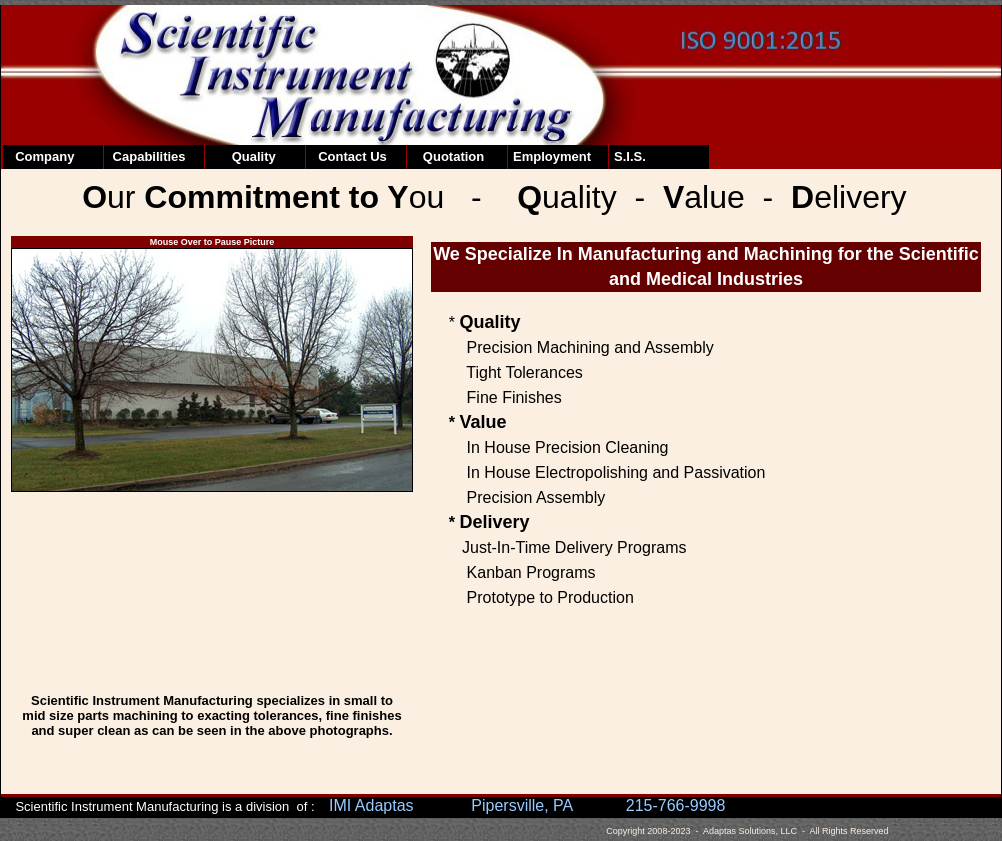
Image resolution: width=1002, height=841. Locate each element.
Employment (552, 156)
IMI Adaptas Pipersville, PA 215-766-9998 (527, 805)
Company (41, 156)
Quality (243, 156)
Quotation (448, 156)
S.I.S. (630, 156)
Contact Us (349, 156)
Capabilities (147, 156)
